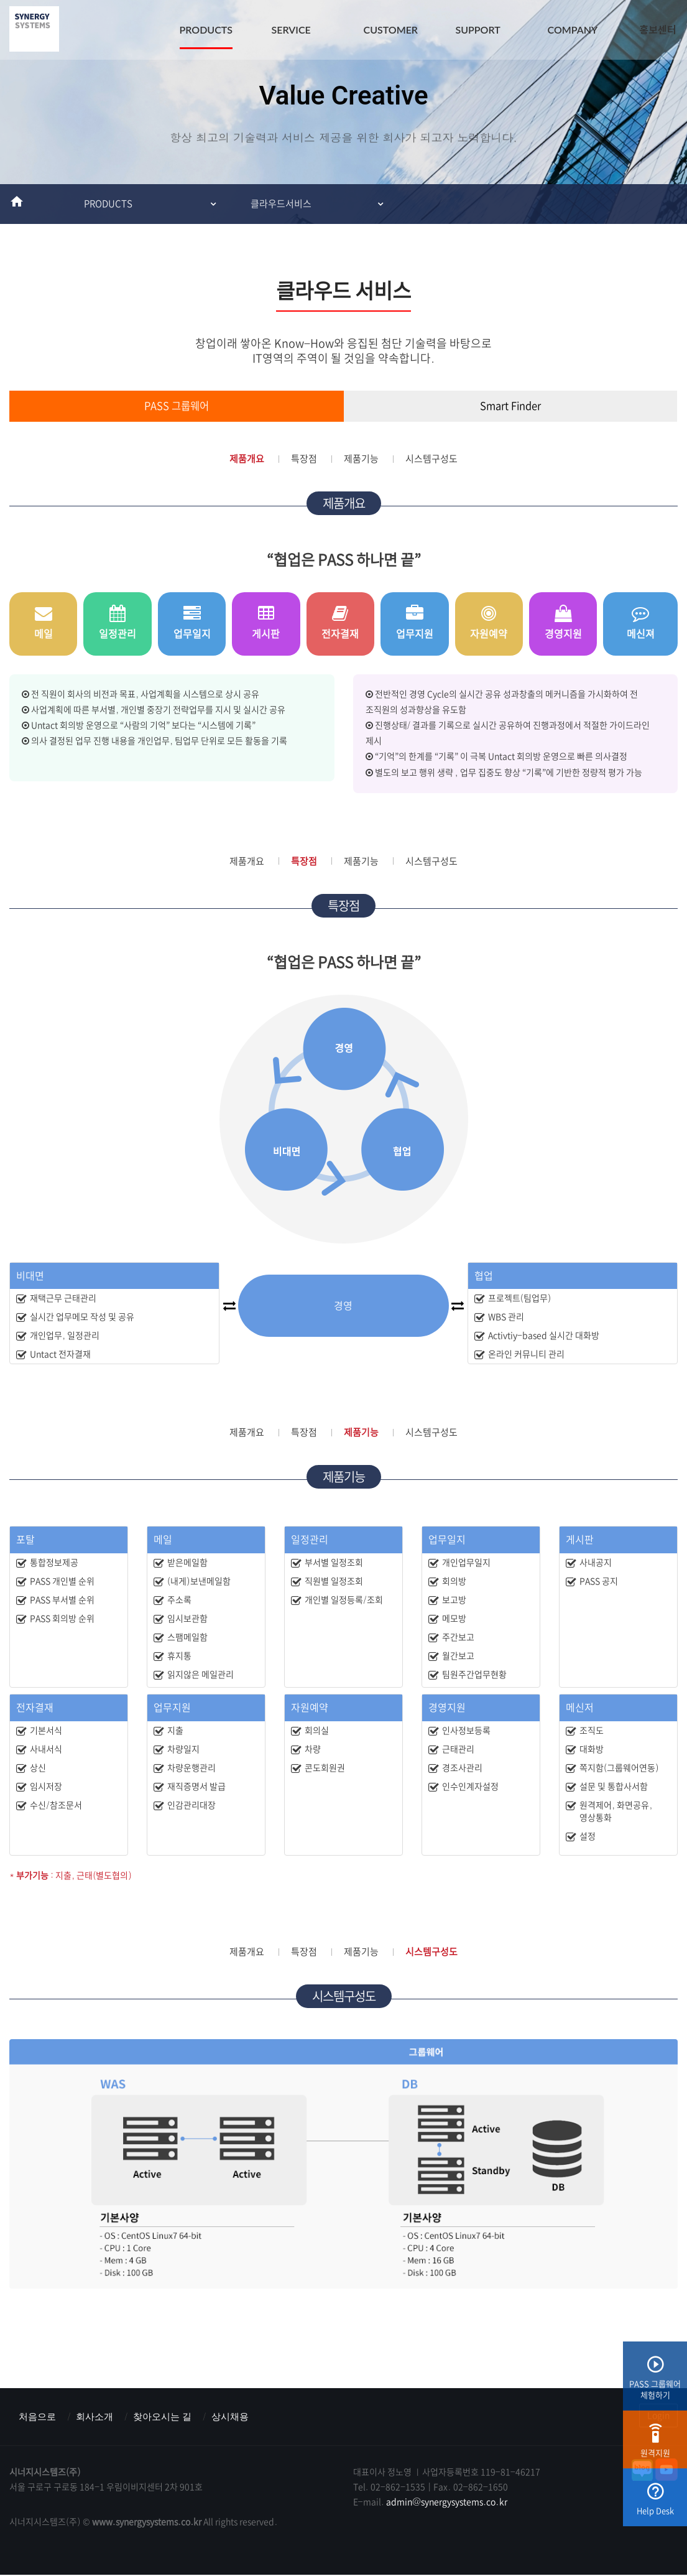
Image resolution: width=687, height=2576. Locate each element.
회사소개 (98, 2417)
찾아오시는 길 (169, 2417)
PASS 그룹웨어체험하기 (655, 2382)
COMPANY (573, 29)
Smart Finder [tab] (510, 406)
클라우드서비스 (281, 203)
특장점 (304, 458)
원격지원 (655, 2445)
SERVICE (291, 29)
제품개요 (246, 458)
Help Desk (655, 2503)
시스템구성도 (431, 458)
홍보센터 (658, 29)
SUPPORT (478, 29)
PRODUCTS (206, 29)
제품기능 (361, 458)
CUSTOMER (391, 29)
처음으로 (38, 2417)
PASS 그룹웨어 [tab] (177, 406)
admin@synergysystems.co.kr (446, 2503)
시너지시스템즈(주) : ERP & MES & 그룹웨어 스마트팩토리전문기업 (34, 31)
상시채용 (240, 2417)
